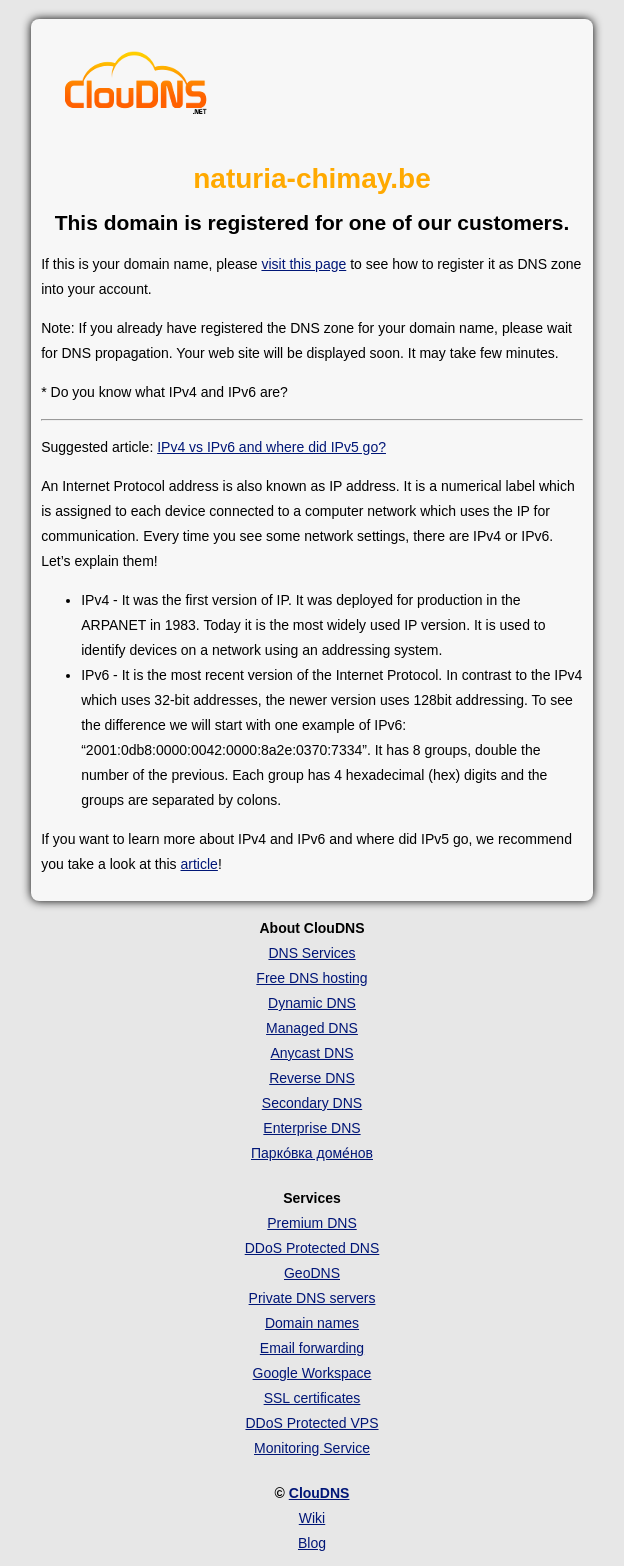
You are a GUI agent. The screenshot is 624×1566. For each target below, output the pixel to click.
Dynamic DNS (312, 1003)
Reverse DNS (312, 1078)
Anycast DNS (311, 1053)
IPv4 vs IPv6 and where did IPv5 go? (271, 447)
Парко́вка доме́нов (312, 1153)
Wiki (312, 1518)
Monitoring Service (312, 1448)
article (199, 864)
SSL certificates (312, 1398)
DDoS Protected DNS (312, 1248)
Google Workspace (312, 1373)
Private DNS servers (312, 1298)
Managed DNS (312, 1028)
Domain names (312, 1323)
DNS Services (311, 953)
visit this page (303, 264)
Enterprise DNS (311, 1128)
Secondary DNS (312, 1103)
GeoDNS (312, 1273)
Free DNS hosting (311, 978)
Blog (312, 1543)
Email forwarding (312, 1348)
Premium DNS (311, 1223)
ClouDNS (319, 1493)
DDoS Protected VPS (311, 1423)
